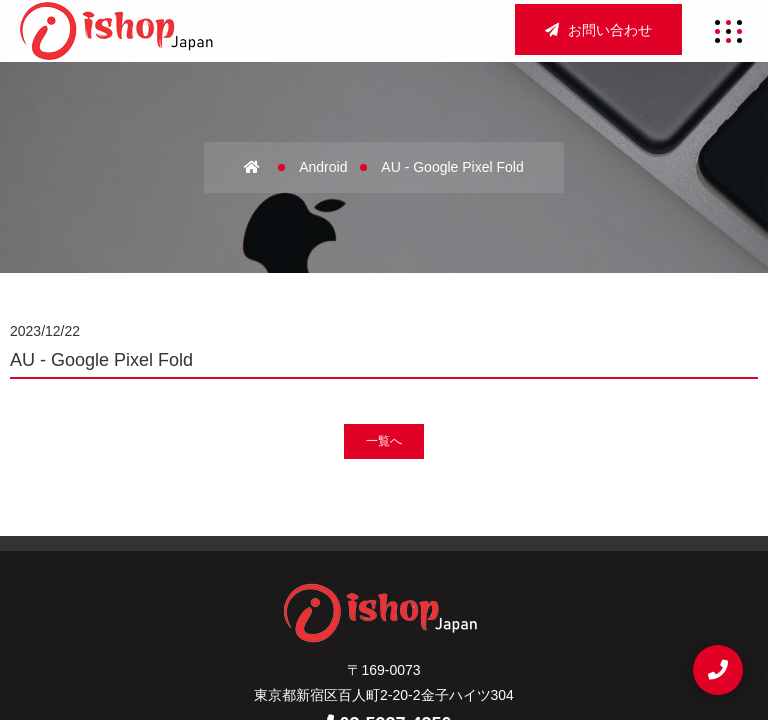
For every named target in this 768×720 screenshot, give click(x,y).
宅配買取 (384, 587)
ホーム (252, 553)
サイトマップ (282, 620)
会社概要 (333, 553)
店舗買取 (509, 553)
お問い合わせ (598, 30)
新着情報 (472, 587)
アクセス (421, 553)
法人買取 (296, 587)
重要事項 (384, 620)
